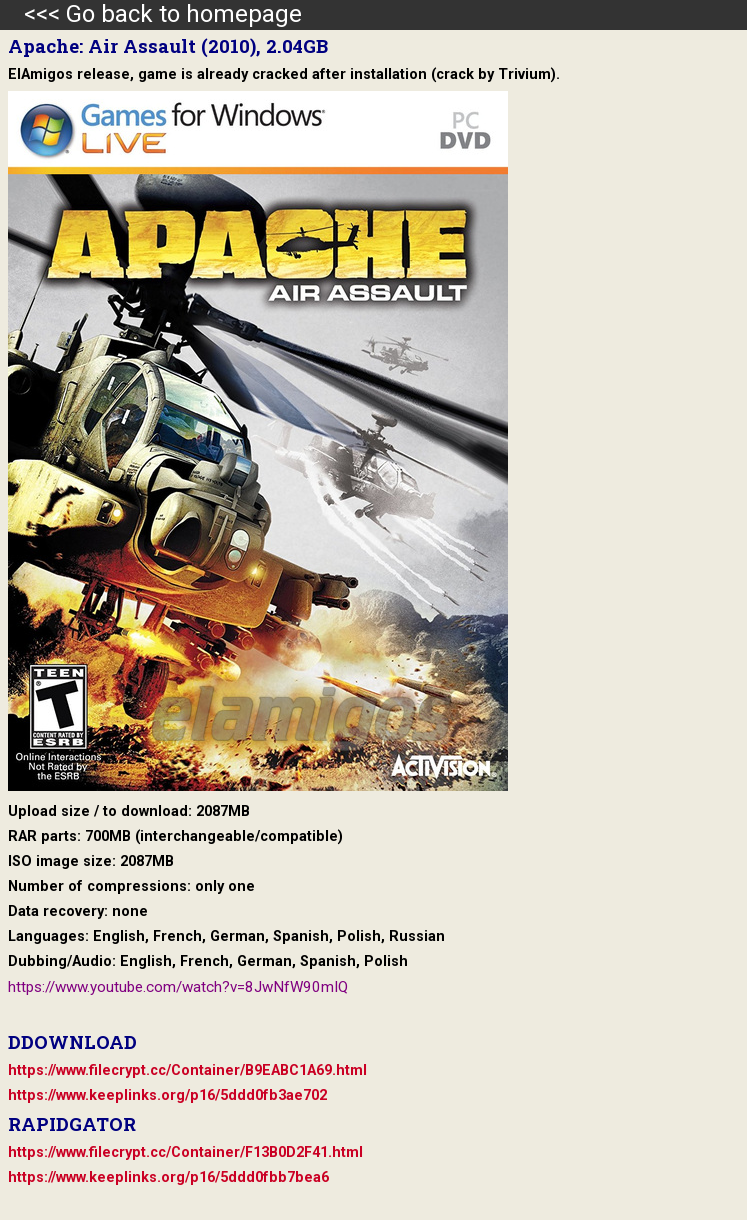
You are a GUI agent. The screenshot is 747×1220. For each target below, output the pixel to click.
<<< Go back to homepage (151, 14)
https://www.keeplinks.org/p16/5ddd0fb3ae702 (167, 1095)
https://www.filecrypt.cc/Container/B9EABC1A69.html (187, 1070)
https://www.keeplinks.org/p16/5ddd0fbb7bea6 (168, 1177)
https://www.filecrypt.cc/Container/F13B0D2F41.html (185, 1152)
